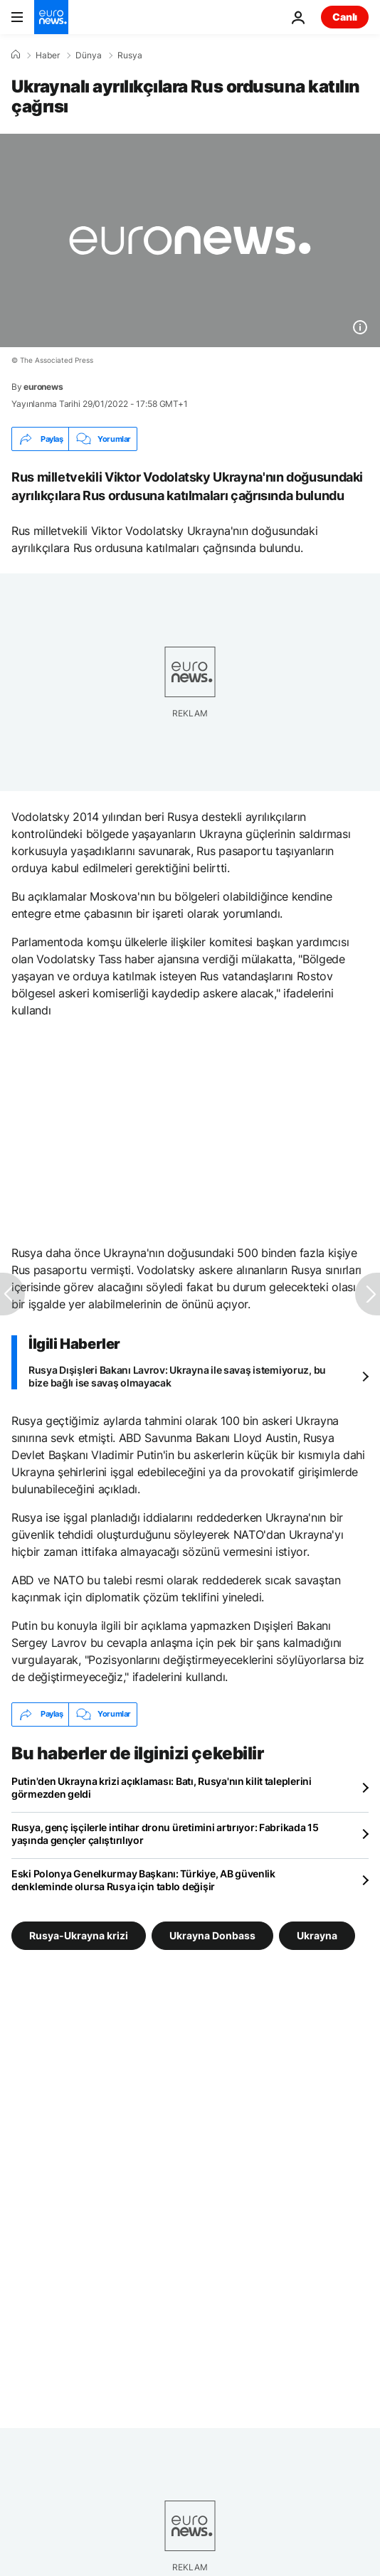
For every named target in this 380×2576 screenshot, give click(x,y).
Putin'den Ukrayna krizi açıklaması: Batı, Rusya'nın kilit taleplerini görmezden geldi (161, 1787)
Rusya (129, 55)
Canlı (344, 17)
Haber (48, 55)
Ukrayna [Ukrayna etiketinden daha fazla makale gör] (317, 1935)
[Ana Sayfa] (15, 55)
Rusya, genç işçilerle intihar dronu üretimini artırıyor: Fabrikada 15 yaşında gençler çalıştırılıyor (165, 1833)
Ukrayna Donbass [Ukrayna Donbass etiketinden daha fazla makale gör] (212, 1935)
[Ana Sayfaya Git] (51, 17)
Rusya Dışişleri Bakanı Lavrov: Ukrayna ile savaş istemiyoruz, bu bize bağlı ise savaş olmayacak (177, 1376)
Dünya (88, 55)
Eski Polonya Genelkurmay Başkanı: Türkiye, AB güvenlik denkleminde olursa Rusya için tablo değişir (143, 1879)
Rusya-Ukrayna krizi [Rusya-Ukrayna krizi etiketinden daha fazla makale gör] (78, 1935)
